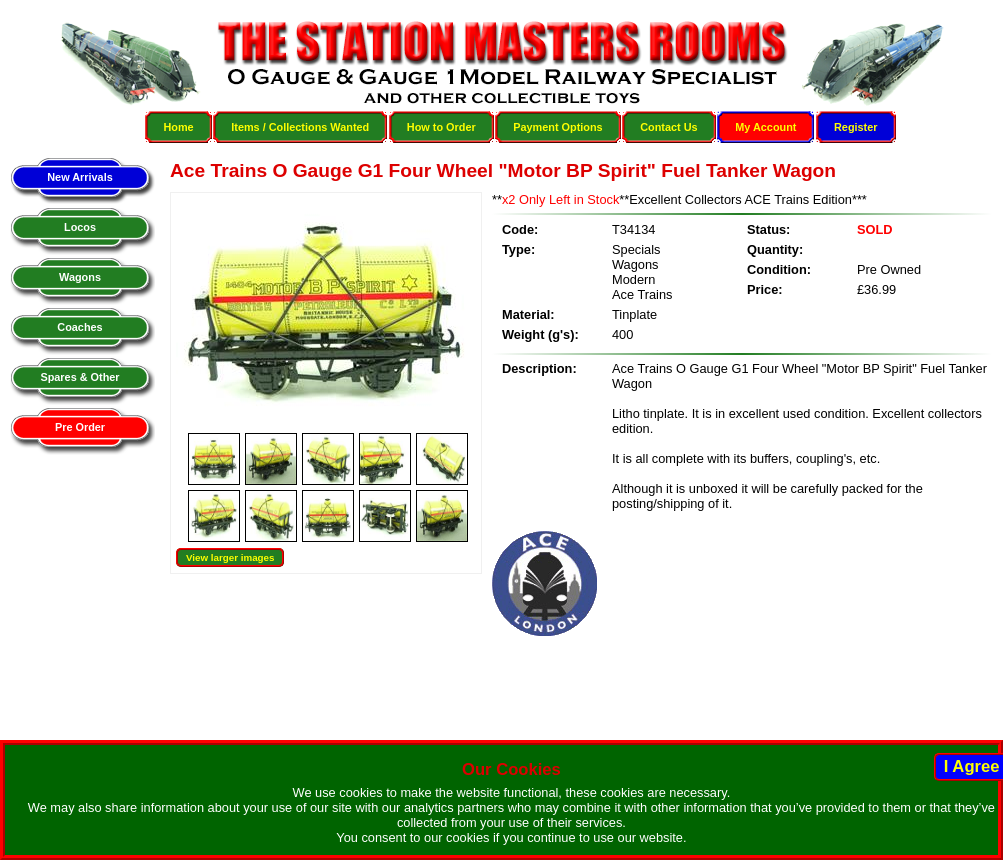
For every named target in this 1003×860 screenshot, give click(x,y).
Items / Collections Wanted (300, 127)
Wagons (80, 277)
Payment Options (557, 127)
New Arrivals (79, 177)
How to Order (441, 127)
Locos (80, 227)
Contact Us (668, 127)
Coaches (79, 327)
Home (178, 127)
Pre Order (80, 427)
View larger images (230, 557)
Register (856, 127)
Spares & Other (79, 377)
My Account (765, 127)
